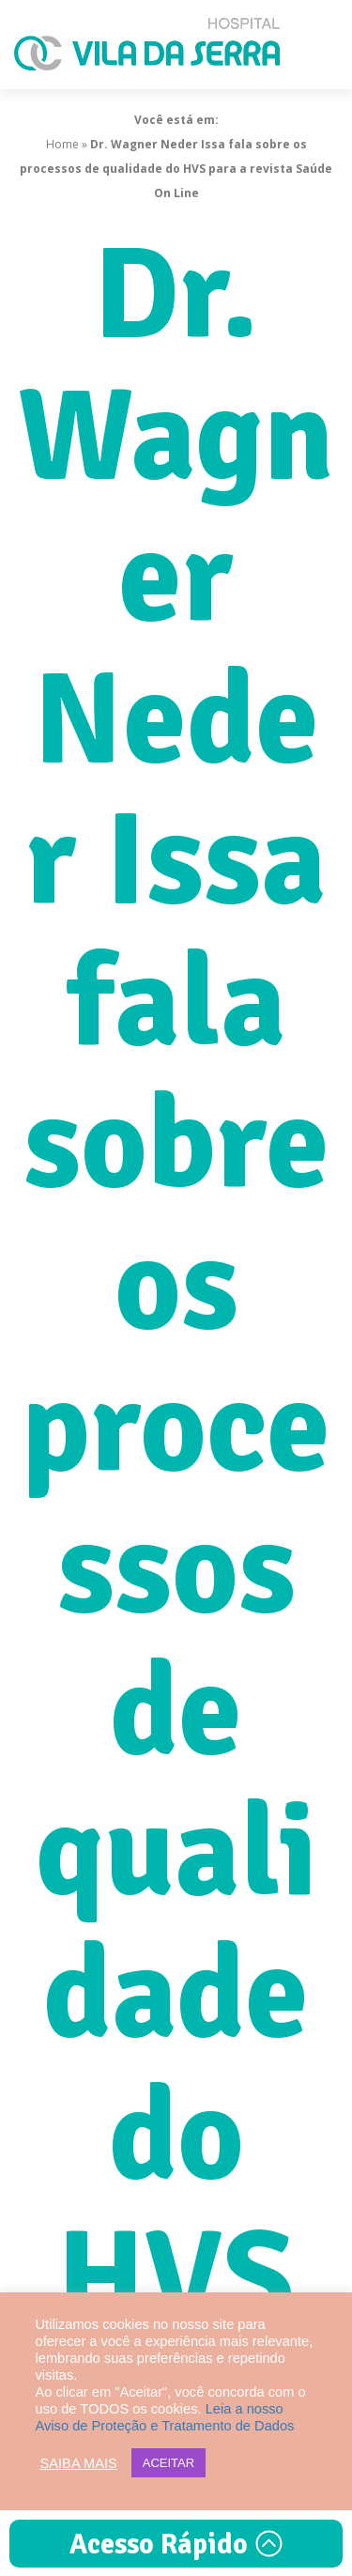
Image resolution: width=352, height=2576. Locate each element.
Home (62, 144)
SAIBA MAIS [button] (78, 2463)
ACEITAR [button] (168, 2463)
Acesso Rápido (176, 2544)
